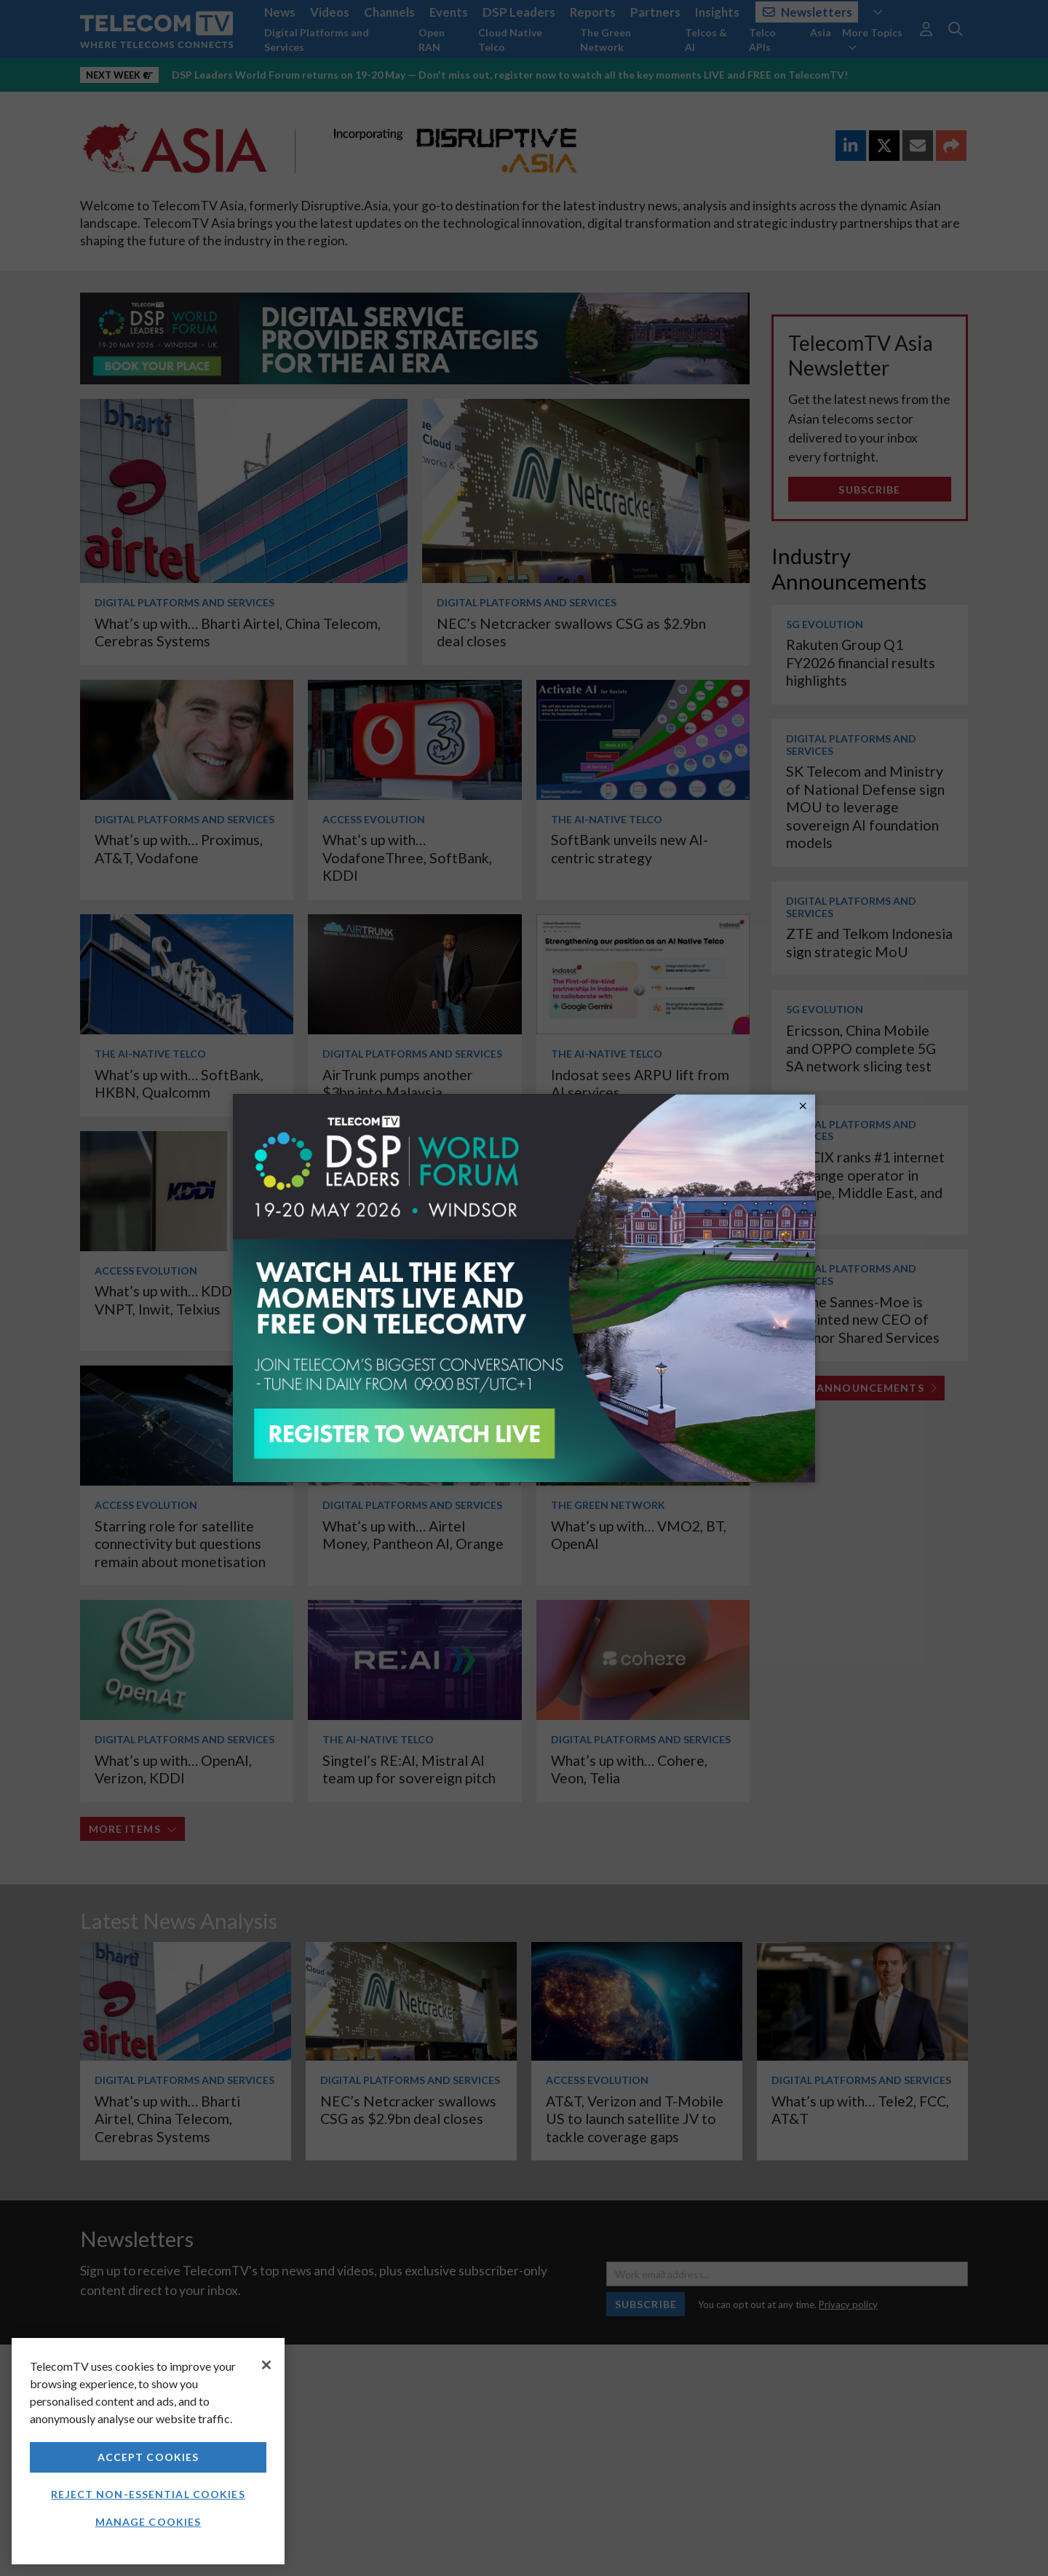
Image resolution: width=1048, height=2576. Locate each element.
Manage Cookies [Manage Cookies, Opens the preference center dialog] (148, 2522)
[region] (148, 2451)
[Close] (266, 2365)
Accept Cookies (148, 2457)
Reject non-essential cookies (148, 2494)
